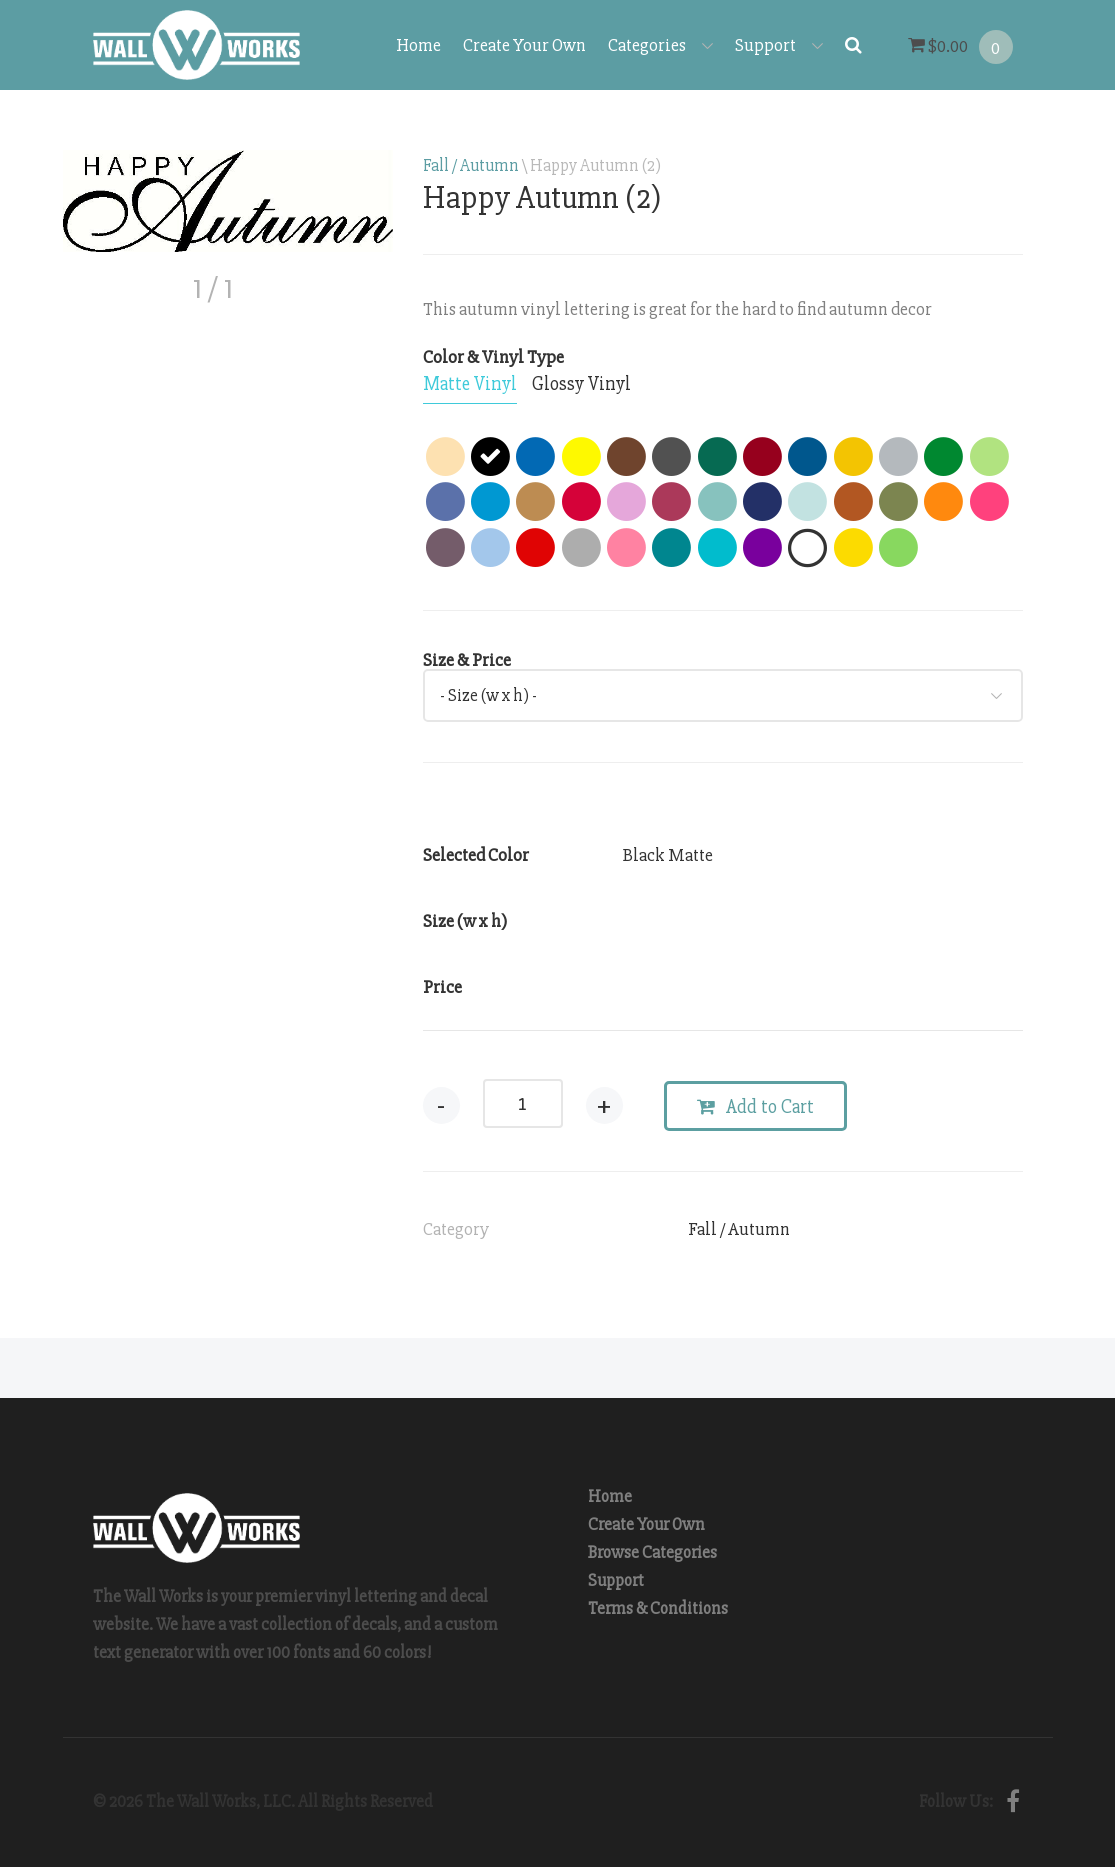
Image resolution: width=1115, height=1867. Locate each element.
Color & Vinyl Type (493, 357)
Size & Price (467, 660)
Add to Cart (755, 1107)
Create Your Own (524, 45)
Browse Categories (652, 1552)
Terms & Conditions (658, 1608)
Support (779, 45)
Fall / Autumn (471, 165)
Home (418, 45)
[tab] (470, 385)
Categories (660, 45)
